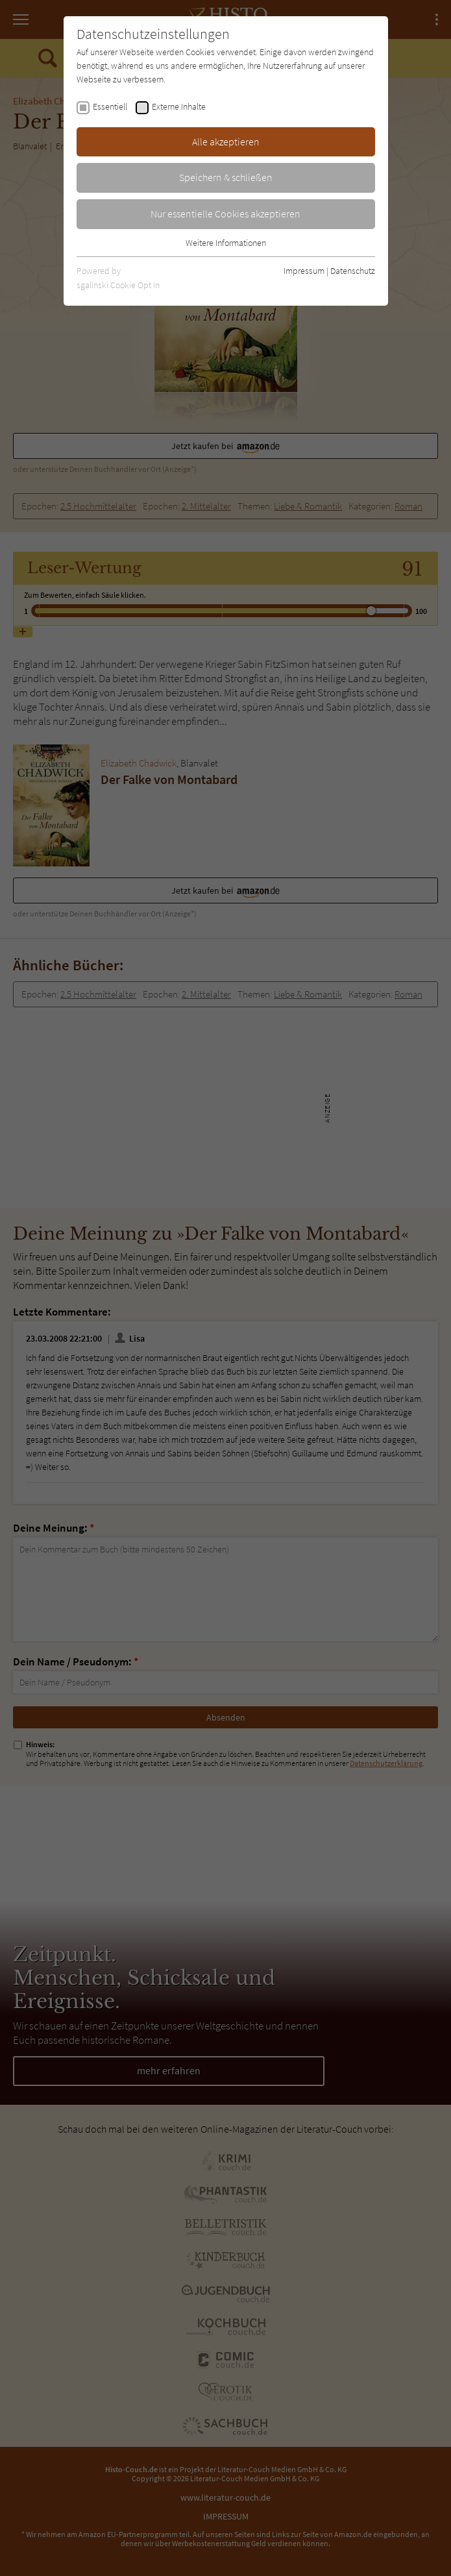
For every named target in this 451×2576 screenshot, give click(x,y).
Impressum (304, 270)
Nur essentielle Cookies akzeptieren (225, 213)
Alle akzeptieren (226, 141)
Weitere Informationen (226, 243)
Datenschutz (352, 270)
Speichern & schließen (226, 177)
